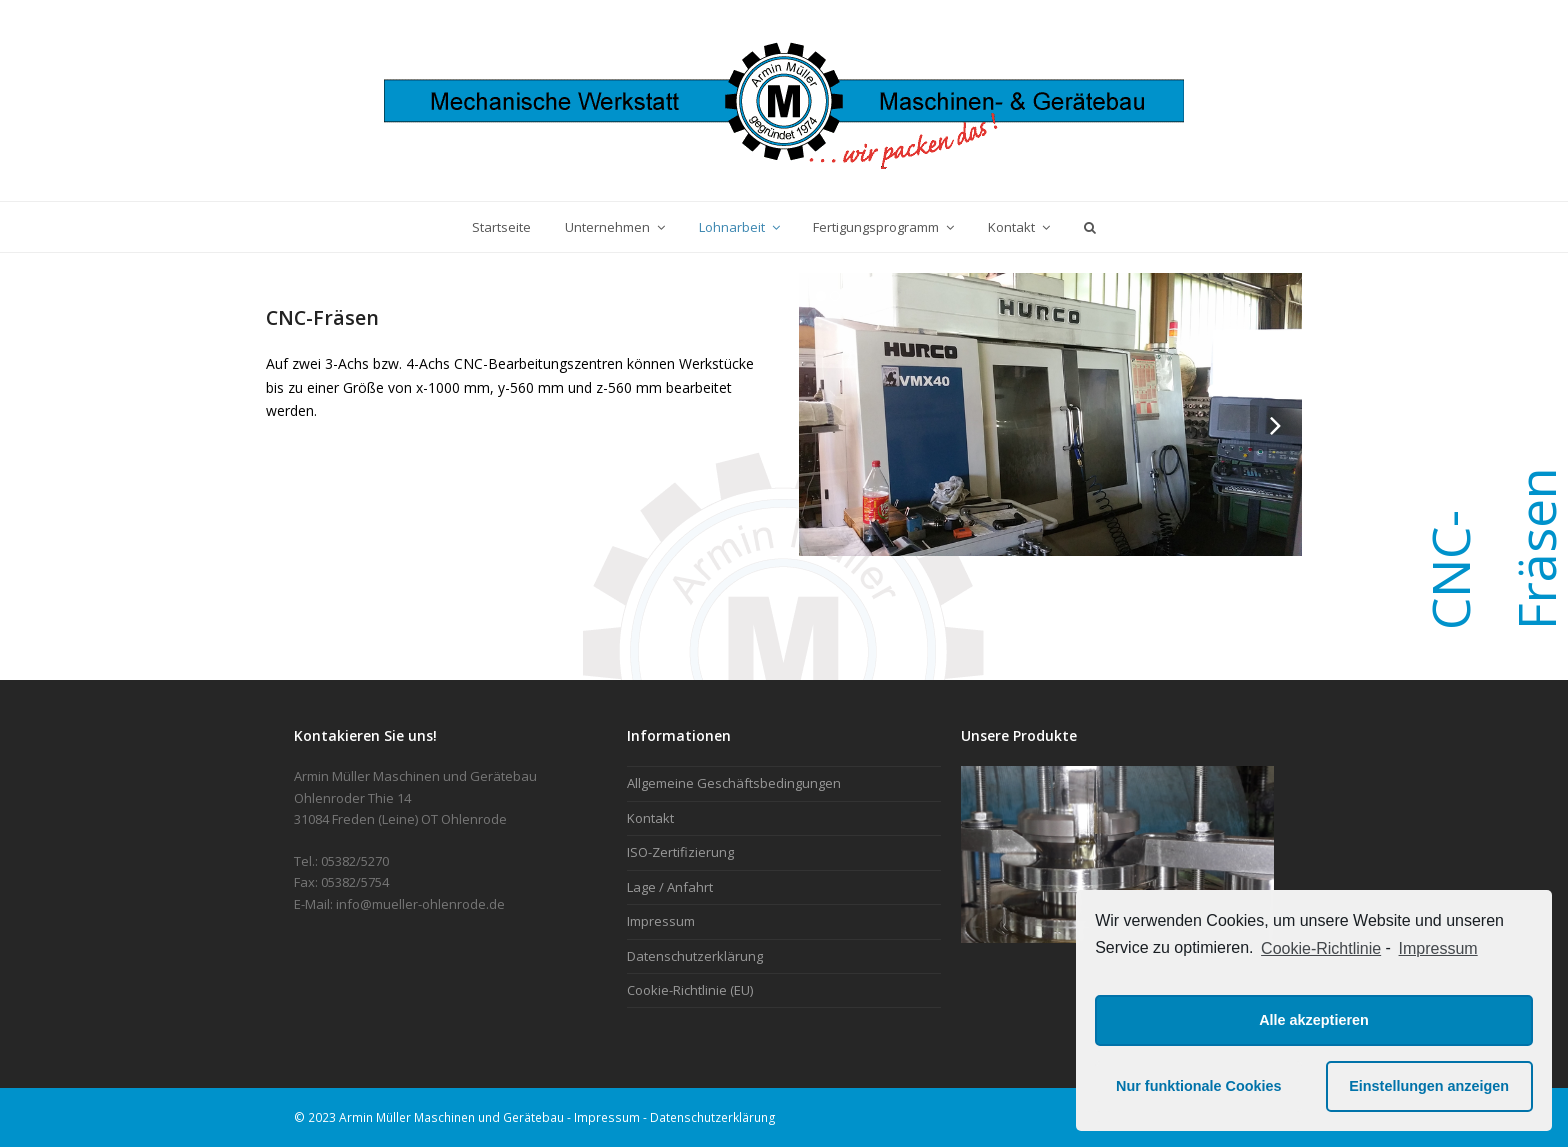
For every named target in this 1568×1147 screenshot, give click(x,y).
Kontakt (650, 818)
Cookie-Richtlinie (1321, 948)
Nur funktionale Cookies (1199, 1086)
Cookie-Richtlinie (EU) (690, 990)
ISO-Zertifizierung (680, 852)
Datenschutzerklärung (695, 956)
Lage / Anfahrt (670, 887)
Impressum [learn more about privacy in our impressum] (1438, 948)
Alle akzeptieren (1314, 1020)
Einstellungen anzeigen (1429, 1086)
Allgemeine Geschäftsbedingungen (734, 783)
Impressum (661, 921)
